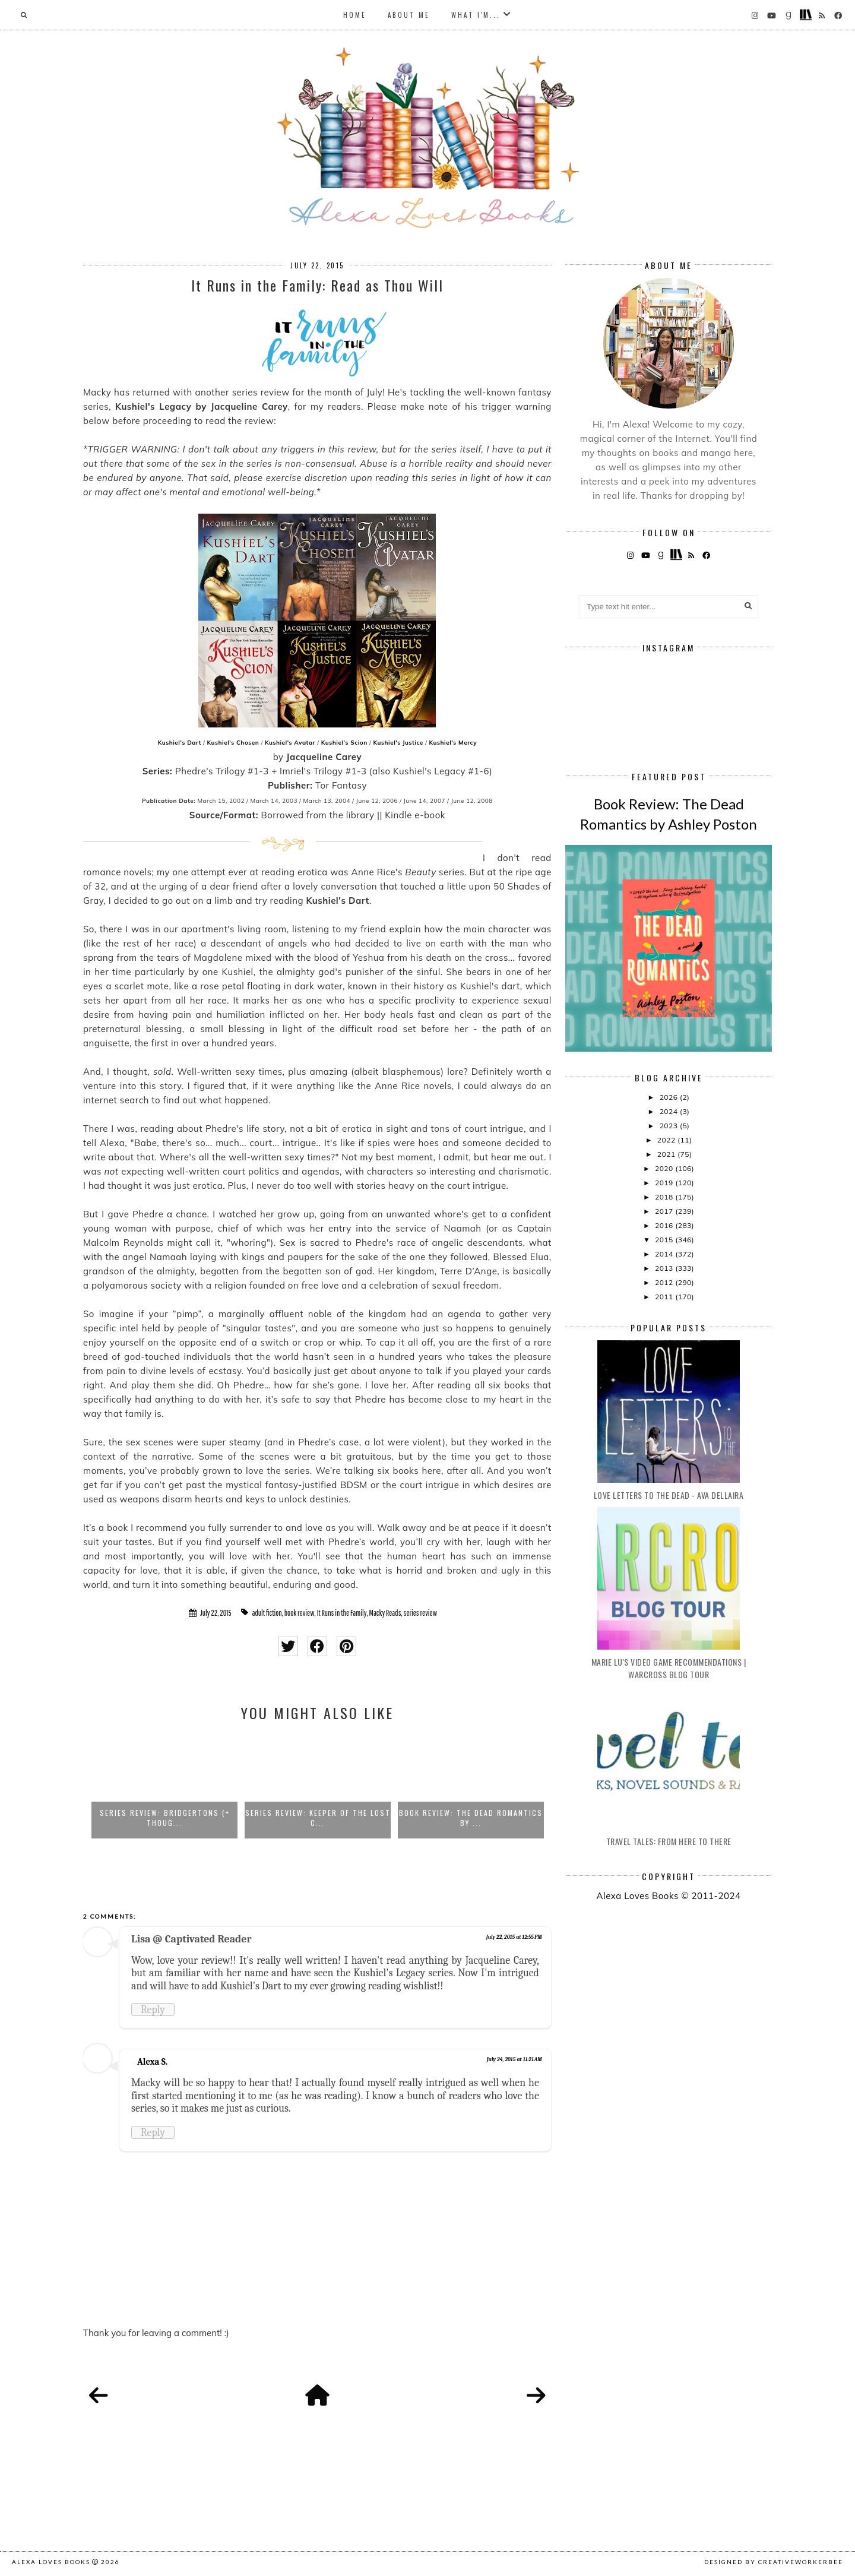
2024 (670, 1111)
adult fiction (266, 1613)
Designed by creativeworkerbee (773, 2561)
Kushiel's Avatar (290, 742)
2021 (667, 1154)
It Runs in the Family (342, 1613)
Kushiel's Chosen (233, 742)
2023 (670, 1125)
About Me (409, 15)
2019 (665, 1182)
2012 (665, 1282)
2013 (665, 1268)
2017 (665, 1211)
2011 (665, 1296)
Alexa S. (152, 2061)
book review (299, 1613)
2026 (670, 1097)
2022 (667, 1139)
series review (420, 1613)
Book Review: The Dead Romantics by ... (471, 1818)
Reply (153, 2009)
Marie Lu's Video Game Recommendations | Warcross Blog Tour (668, 1668)
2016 (665, 1225)
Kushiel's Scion (344, 742)
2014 (665, 1253)
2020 (665, 1168)
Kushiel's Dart (179, 742)
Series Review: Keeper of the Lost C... (318, 1818)
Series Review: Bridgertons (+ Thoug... (165, 1818)
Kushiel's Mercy (453, 742)
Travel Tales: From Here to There (669, 1841)
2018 (665, 1196)
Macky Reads (385, 1613)
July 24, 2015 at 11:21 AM (514, 2059)
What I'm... (476, 15)
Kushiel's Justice (398, 742)
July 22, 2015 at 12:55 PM (514, 1937)
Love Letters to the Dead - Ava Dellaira (669, 1495)
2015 (665, 1239)
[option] (164, 1785)
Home (354, 15)
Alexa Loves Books (51, 2561)
